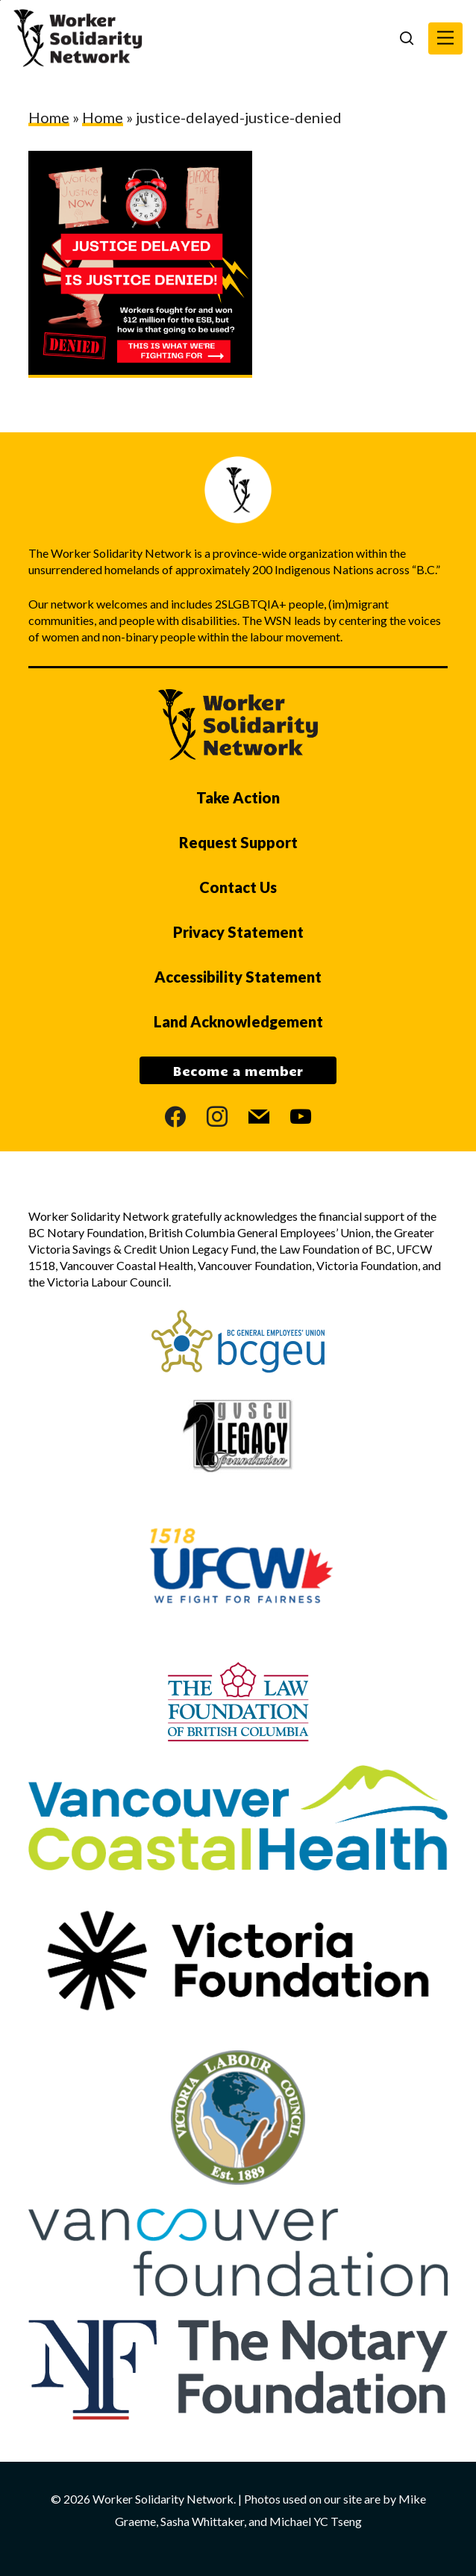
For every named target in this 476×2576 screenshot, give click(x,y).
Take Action (238, 797)
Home (48, 117)
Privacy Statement (238, 932)
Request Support (238, 842)
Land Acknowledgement (238, 1021)
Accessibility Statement (238, 977)
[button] (445, 38)
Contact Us (238, 887)
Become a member (238, 1070)
